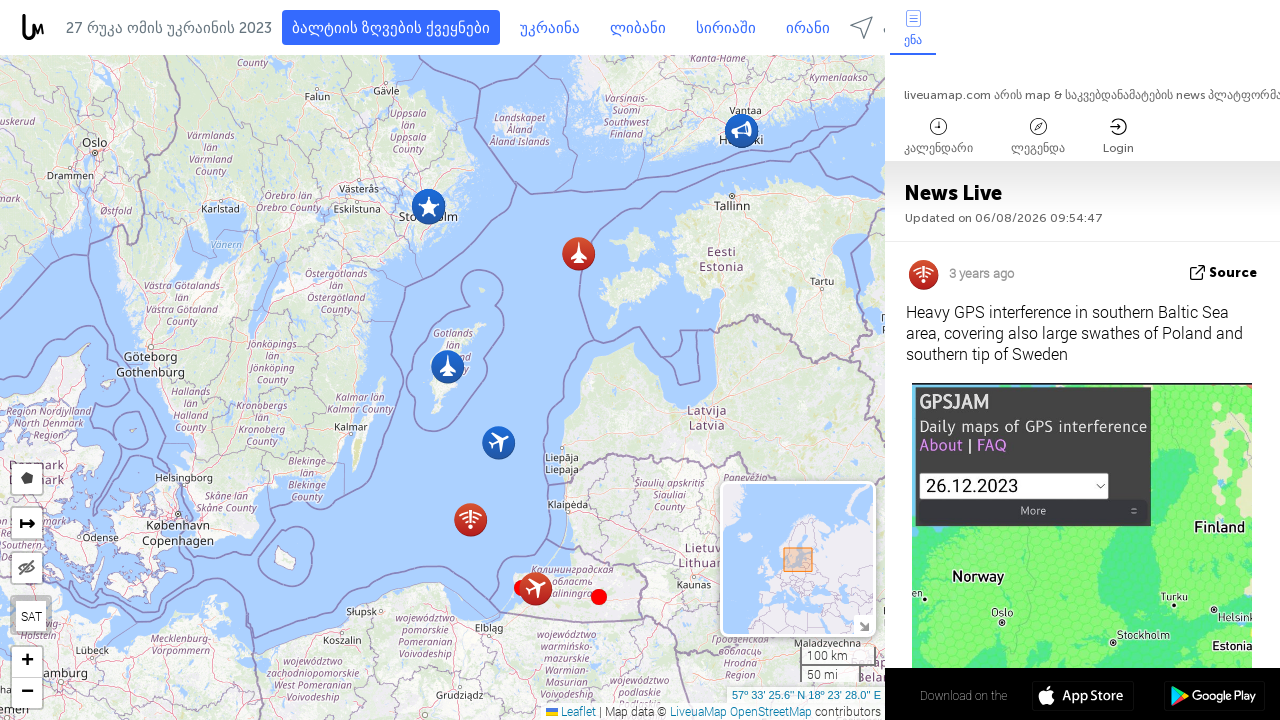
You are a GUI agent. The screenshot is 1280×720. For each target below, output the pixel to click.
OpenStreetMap (771, 711)
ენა (913, 28)
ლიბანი (638, 28)
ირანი (808, 28)
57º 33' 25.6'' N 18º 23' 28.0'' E (806, 695)
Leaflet (571, 711)
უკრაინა (550, 28)
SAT (31, 616)
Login (1118, 136)
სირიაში (726, 28)
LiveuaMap (698, 711)
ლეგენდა (1038, 136)
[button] (599, 597)
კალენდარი (938, 136)
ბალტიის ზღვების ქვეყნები (391, 28)
